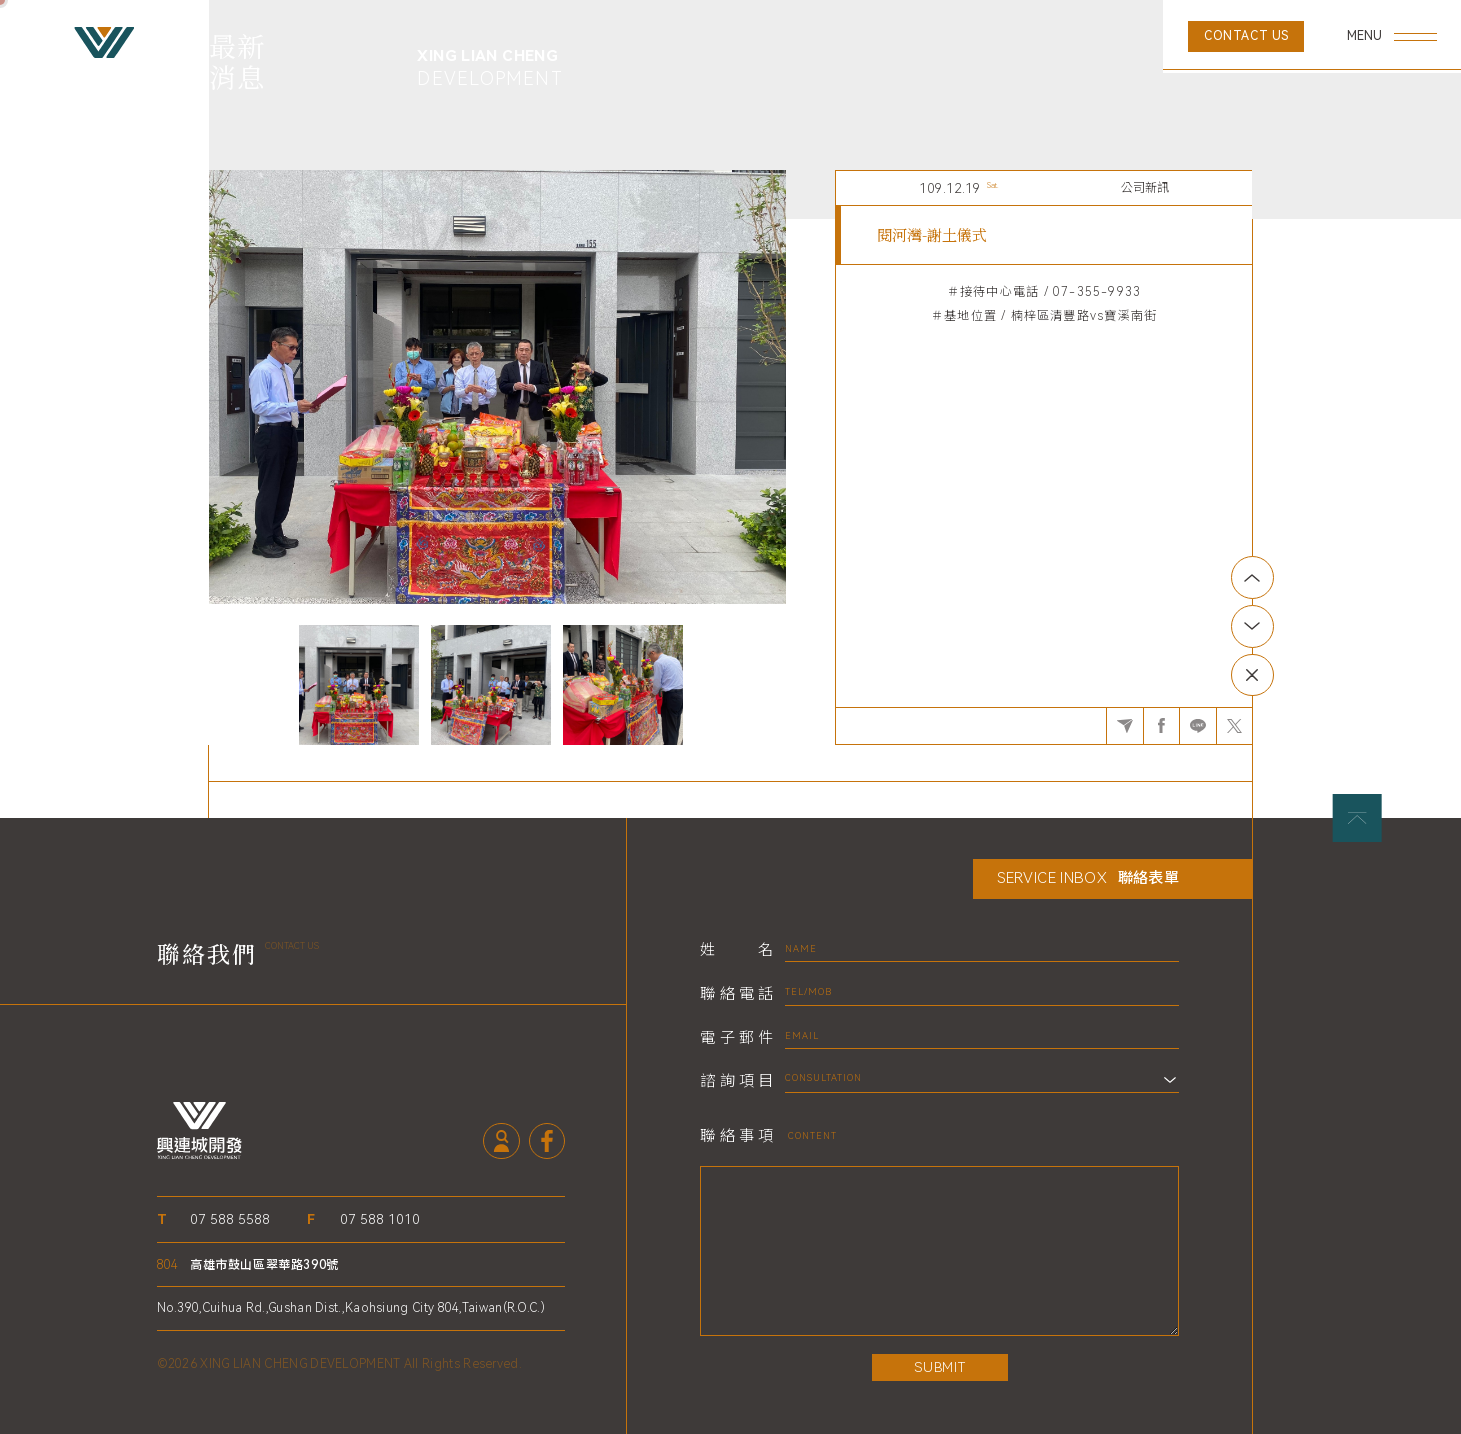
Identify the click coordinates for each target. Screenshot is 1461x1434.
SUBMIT (939, 1367)
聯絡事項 (736, 1136)
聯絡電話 (736, 994)
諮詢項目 (736, 1081)
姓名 (736, 950)
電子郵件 (736, 1038)
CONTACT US (1246, 36)
